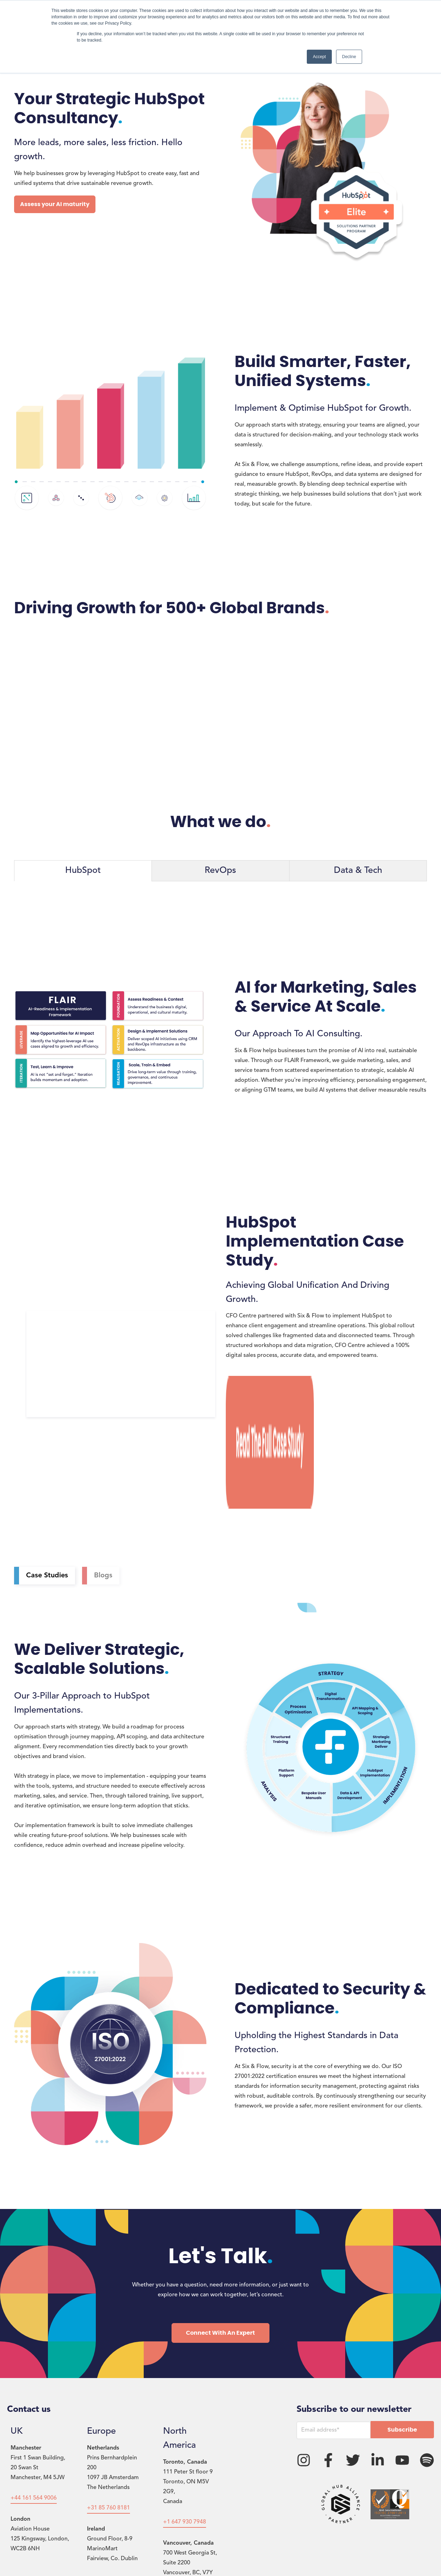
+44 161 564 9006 (34, 2388)
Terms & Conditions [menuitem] (148, 2546)
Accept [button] (319, 56)
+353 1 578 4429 (108, 2469)
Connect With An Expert (220, 2223)
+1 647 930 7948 (184, 2412)
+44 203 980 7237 (34, 2469)
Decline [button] (349, 56)
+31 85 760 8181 (108, 2398)
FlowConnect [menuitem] (203, 2546)
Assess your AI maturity (54, 204)
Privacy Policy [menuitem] (93, 2546)
